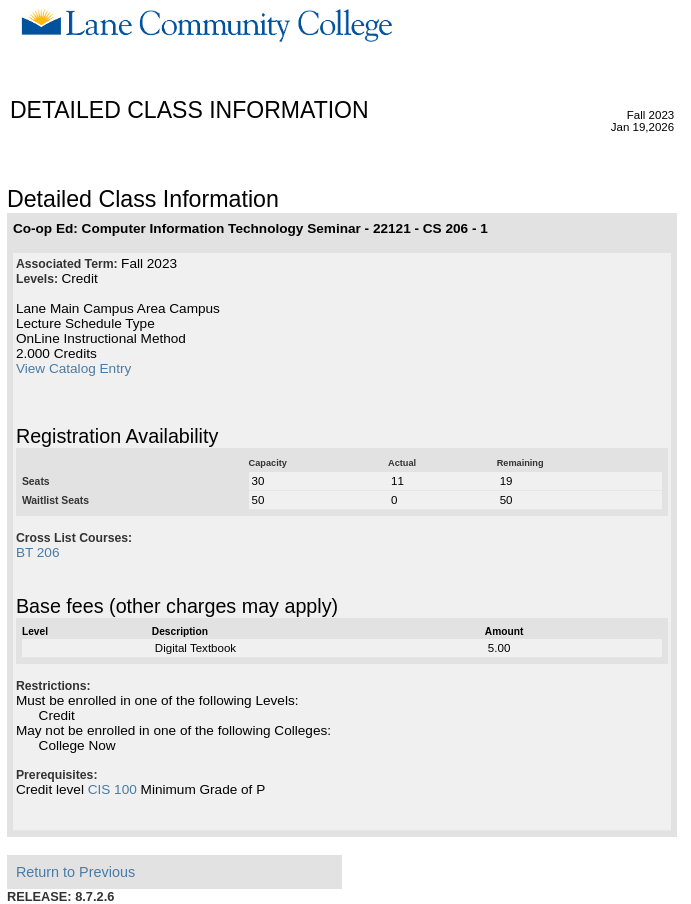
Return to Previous (75, 872)
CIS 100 (112, 789)
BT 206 (38, 552)
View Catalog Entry (73, 368)
